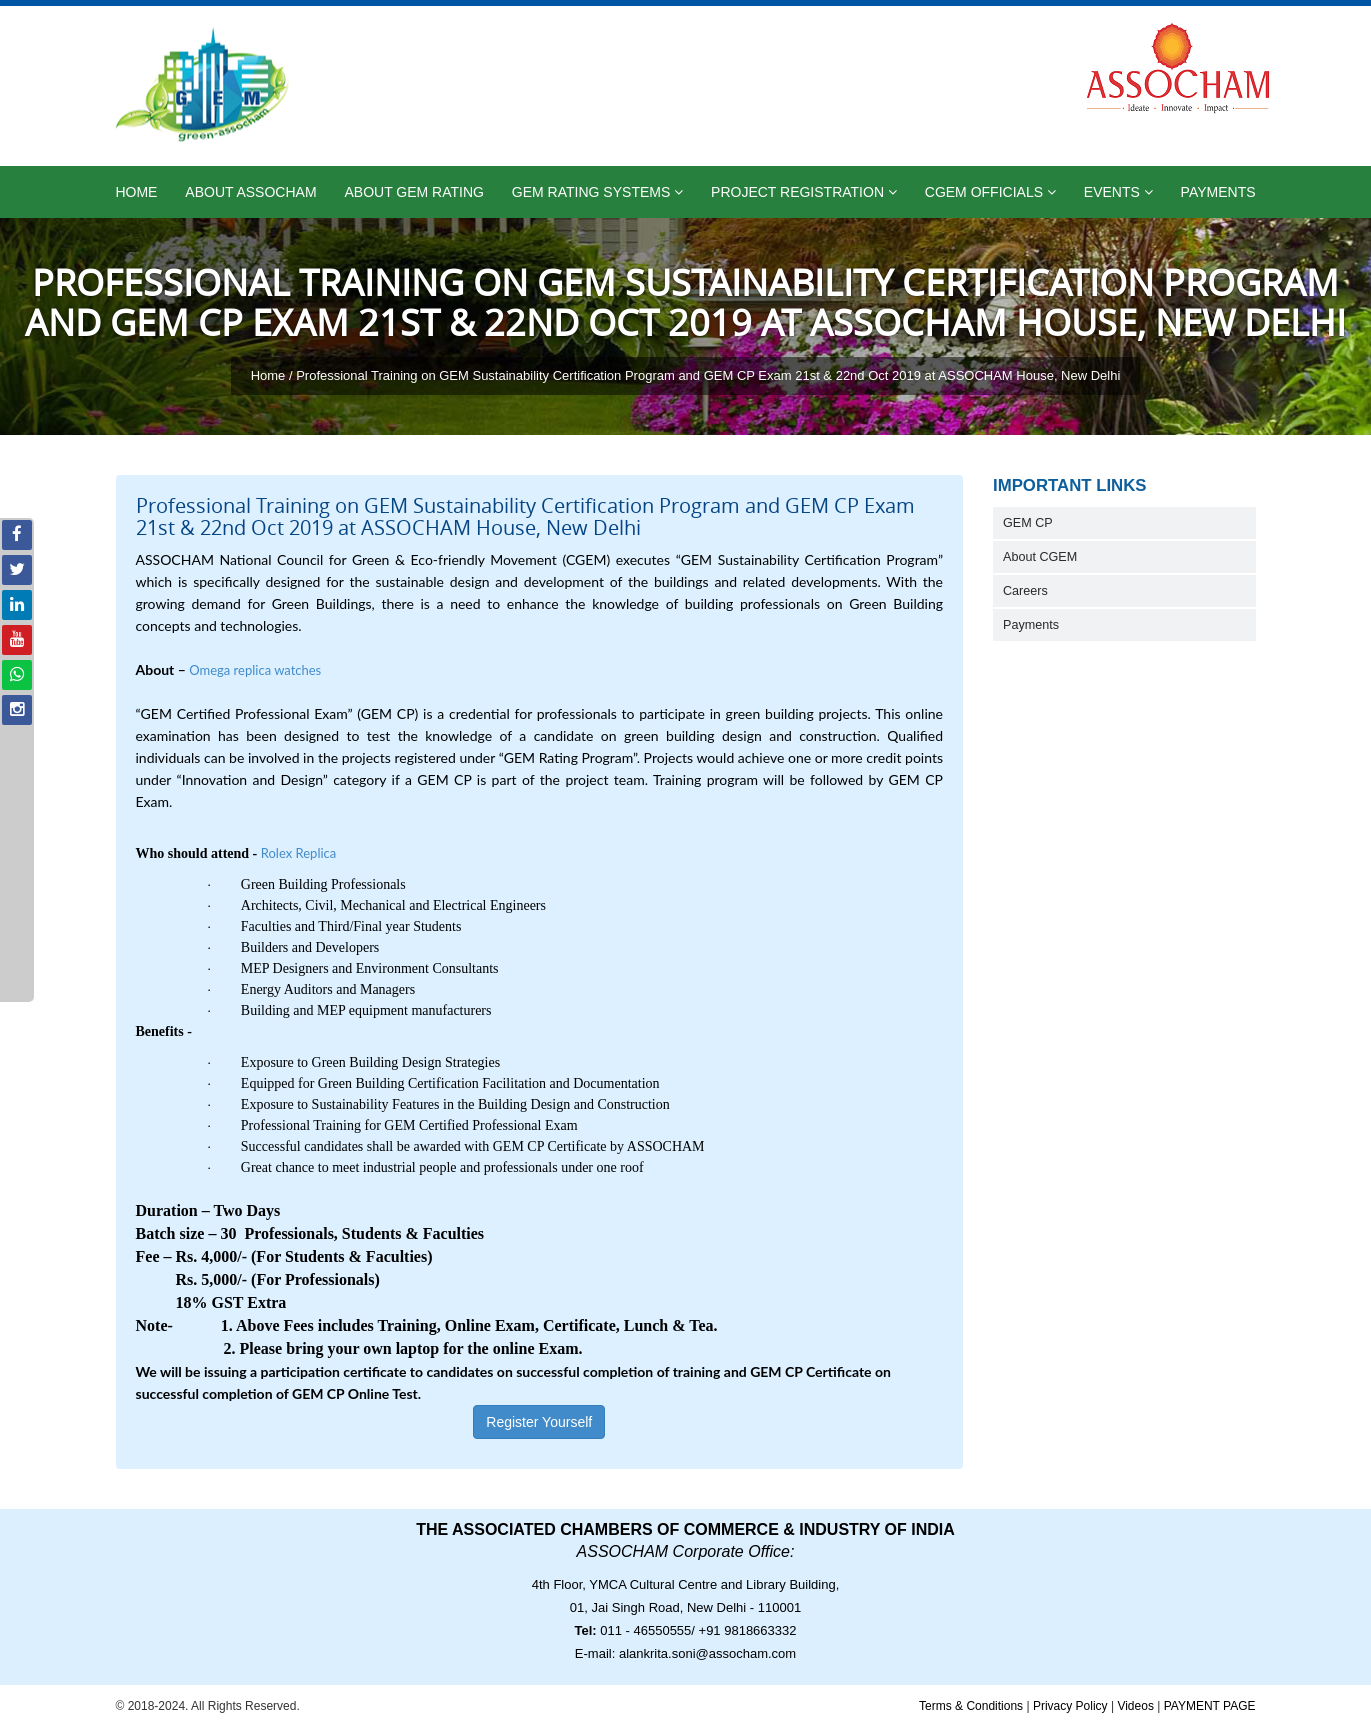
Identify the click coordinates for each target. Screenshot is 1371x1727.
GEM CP (1028, 523)
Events (1118, 192)
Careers (1025, 591)
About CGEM (1040, 557)
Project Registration (804, 192)
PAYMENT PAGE (1210, 1706)
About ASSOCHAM (250, 192)
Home (136, 192)
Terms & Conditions (971, 1706)
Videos (1135, 1706)
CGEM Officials (990, 192)
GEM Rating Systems (597, 192)
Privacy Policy (1070, 1706)
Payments (1218, 192)
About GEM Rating (414, 192)
